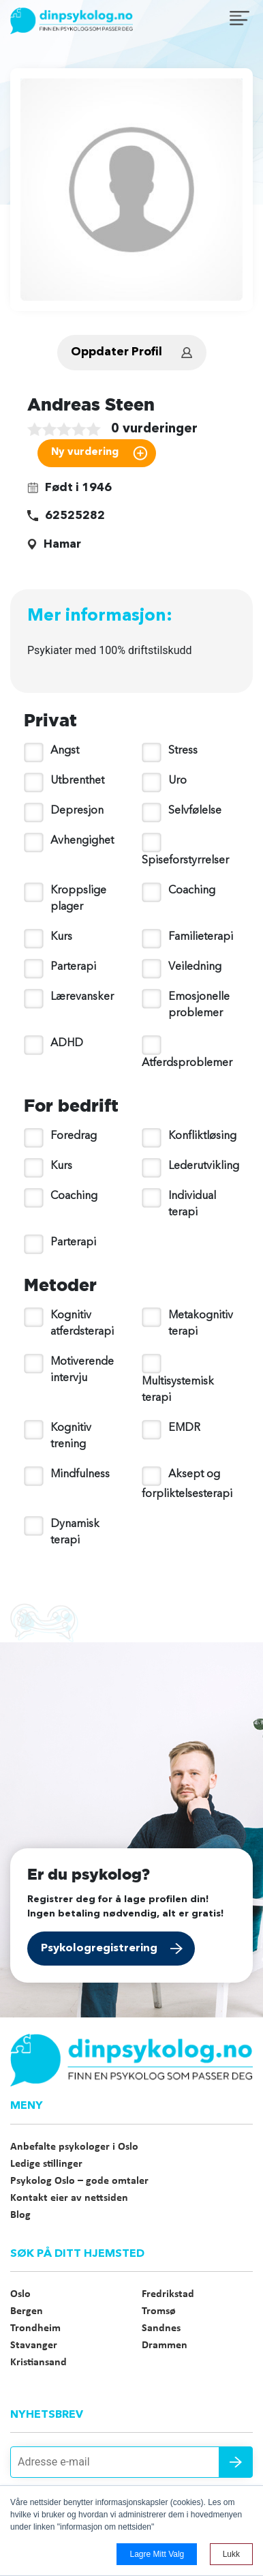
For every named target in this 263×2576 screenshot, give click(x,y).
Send (236, 2462)
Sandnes (161, 2328)
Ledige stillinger (46, 2164)
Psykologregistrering (99, 1948)
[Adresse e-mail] (131, 2462)
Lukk (231, 2554)
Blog (20, 2215)
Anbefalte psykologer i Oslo (74, 2147)
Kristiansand (38, 2362)
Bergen (26, 2311)
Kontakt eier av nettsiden (69, 2198)
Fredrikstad (168, 2294)
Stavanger (33, 2345)
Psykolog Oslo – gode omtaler (79, 2181)
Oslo (20, 2294)
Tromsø (159, 2311)
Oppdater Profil (116, 352)
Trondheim (35, 2328)
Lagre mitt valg (156, 2554)
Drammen (164, 2345)
